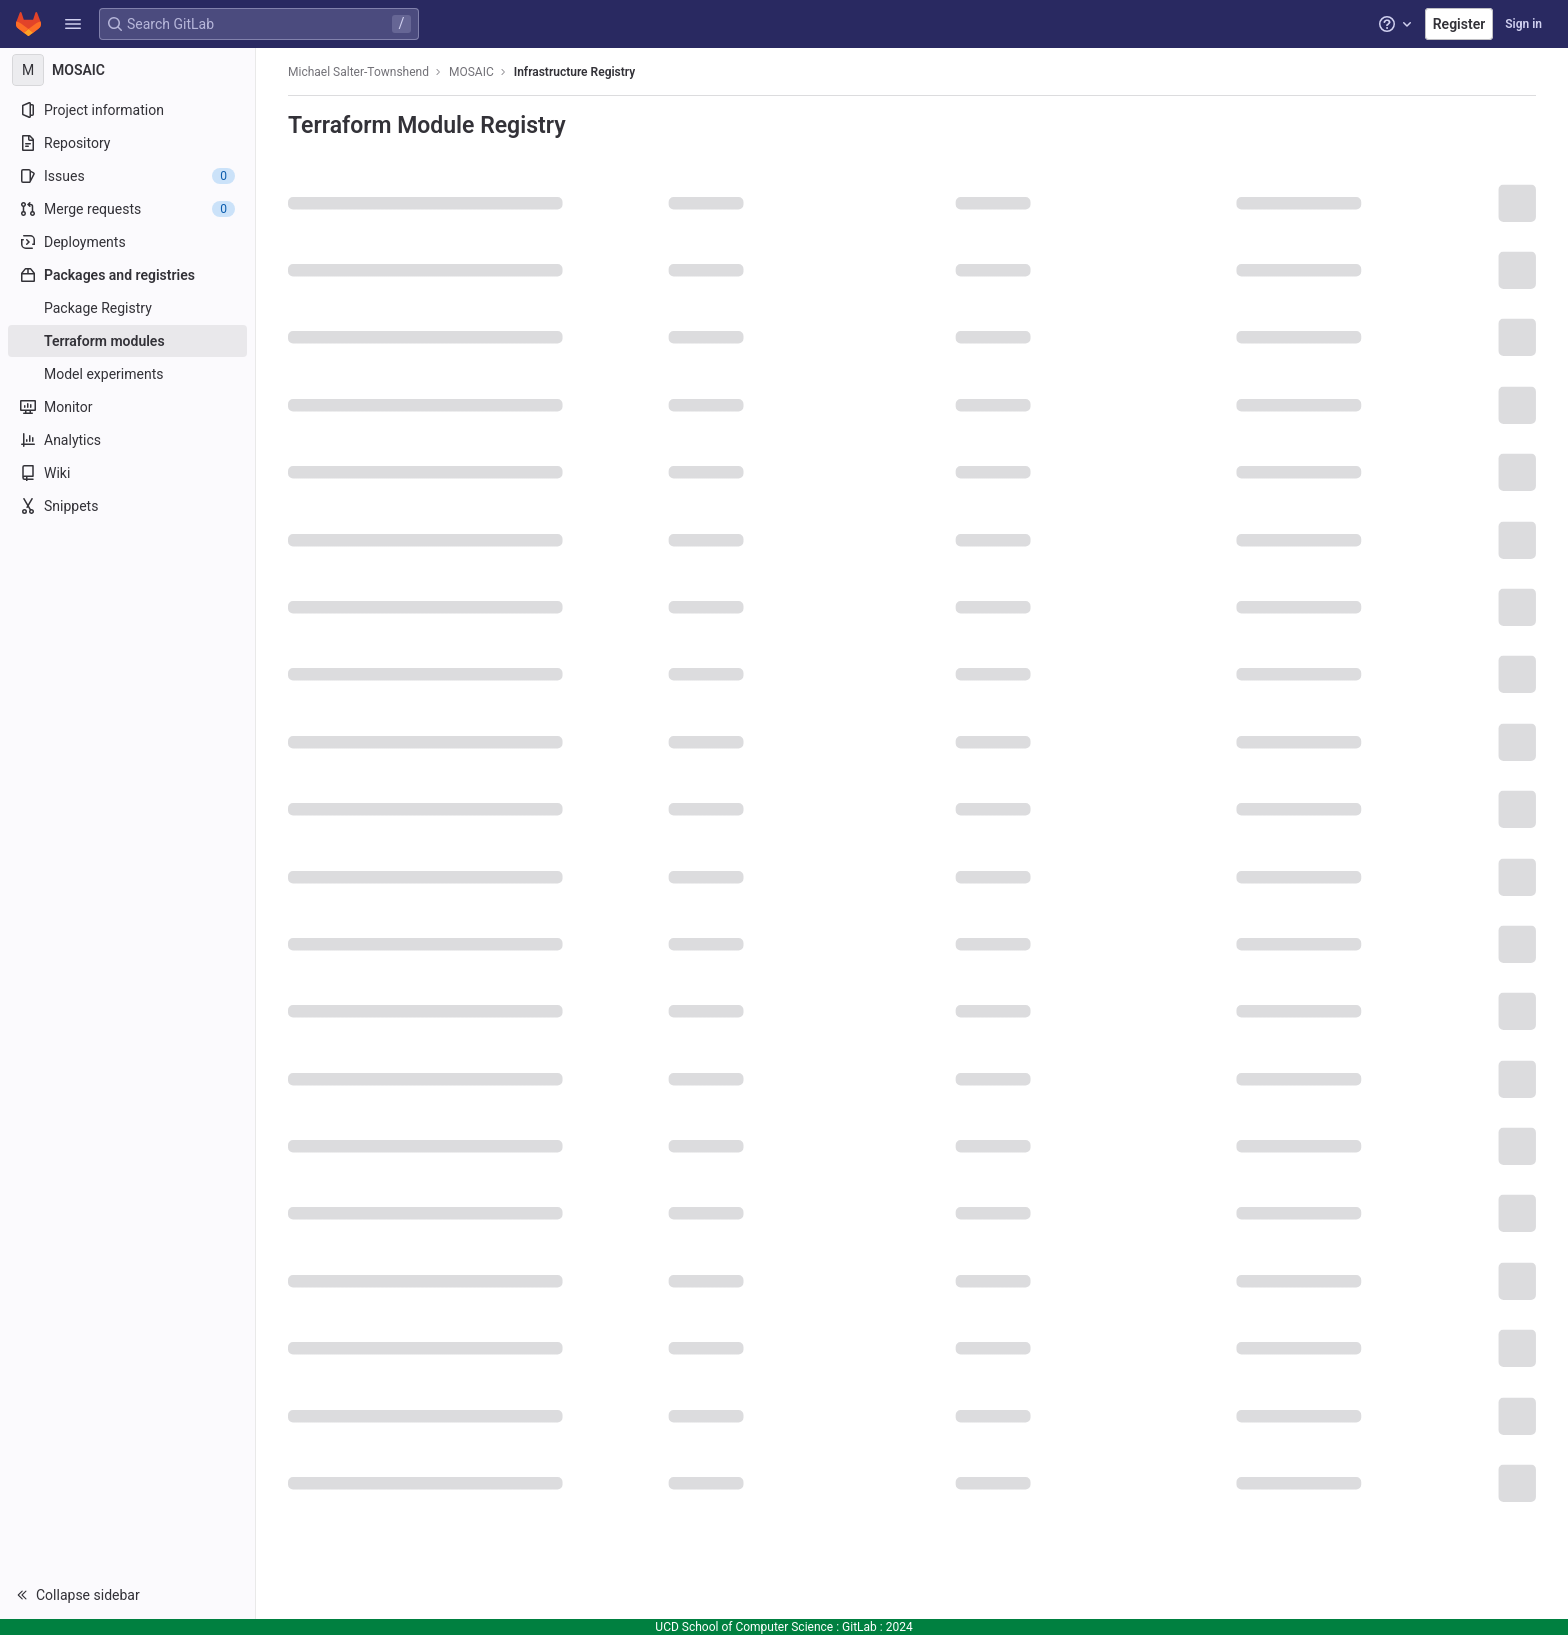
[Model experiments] (127, 374)
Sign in (1523, 24)
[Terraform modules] (127, 341)
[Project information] (127, 110)
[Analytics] (127, 440)
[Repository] (127, 143)
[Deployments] (127, 242)
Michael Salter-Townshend (358, 72)
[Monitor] (127, 407)
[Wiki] (127, 473)
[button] (73, 24)
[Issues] (127, 176)
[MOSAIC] (128, 70)
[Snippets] (127, 506)
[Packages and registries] (127, 275)
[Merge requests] (127, 209)
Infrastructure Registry (574, 72)
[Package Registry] (127, 308)
